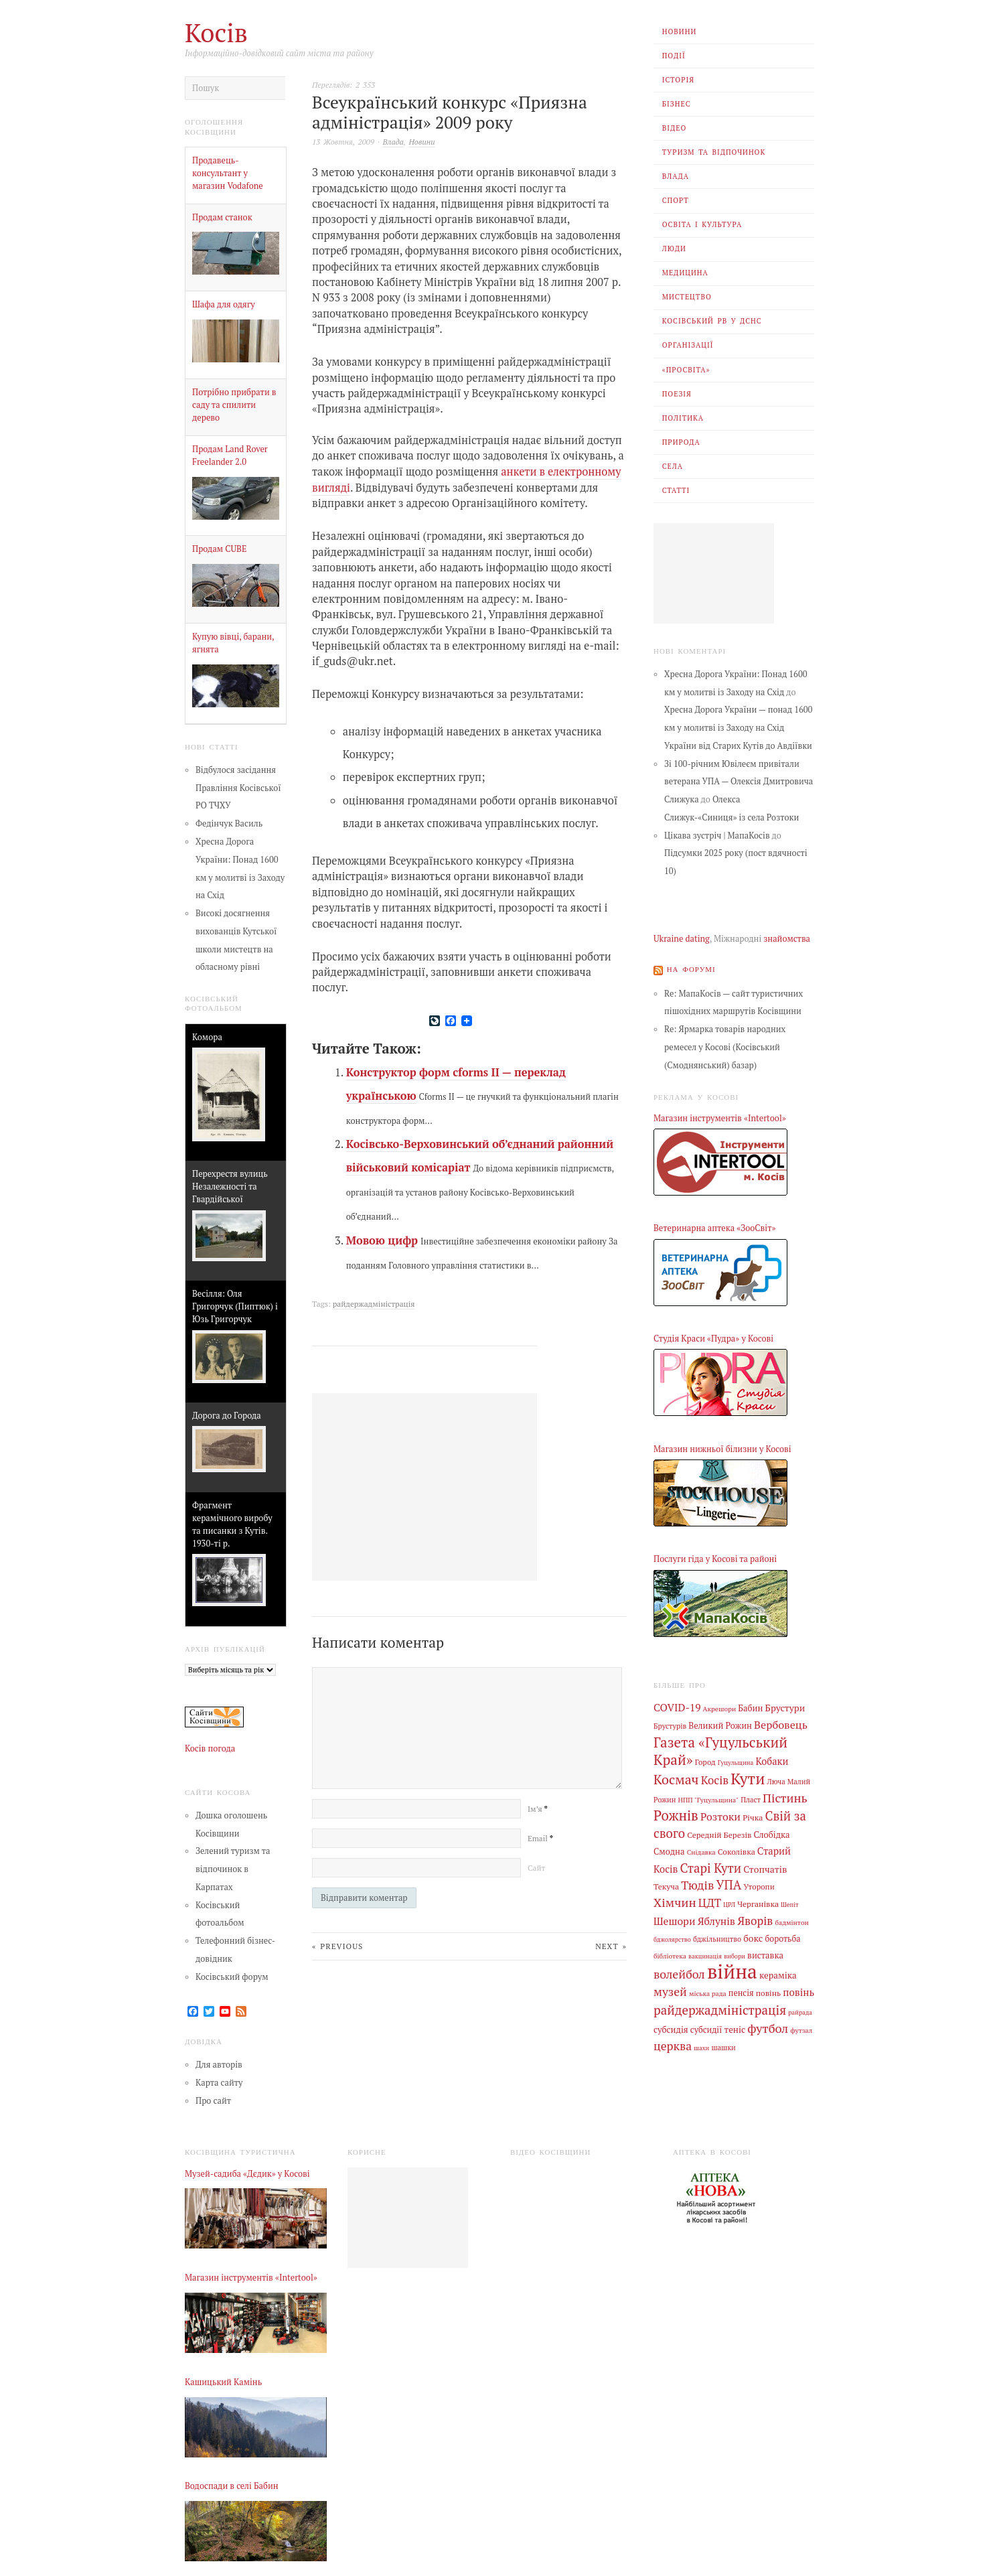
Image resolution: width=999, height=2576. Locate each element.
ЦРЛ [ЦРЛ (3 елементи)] (729, 1902)
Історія (678, 79)
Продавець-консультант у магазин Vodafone (227, 173)
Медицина (685, 272)
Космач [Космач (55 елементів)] (676, 1778)
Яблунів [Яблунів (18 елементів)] (716, 1917)
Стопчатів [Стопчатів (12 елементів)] (765, 1867)
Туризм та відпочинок (714, 152)
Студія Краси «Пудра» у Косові (713, 1338)
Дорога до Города (226, 1415)
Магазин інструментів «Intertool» (720, 1117)
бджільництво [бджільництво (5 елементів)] (717, 1935)
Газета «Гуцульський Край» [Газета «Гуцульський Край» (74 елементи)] (720, 1749)
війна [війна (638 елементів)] (732, 1967)
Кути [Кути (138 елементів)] (748, 1777)
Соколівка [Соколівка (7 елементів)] (736, 1849)
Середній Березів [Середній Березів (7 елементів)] (719, 1832)
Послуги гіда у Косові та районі (715, 1559)
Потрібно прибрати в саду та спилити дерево (234, 404)
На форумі (691, 969)
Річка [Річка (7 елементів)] (753, 1815)
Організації (688, 345)
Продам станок (222, 217)
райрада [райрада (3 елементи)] (800, 2007)
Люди (674, 248)
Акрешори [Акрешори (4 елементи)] (720, 1708)
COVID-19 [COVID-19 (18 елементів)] (677, 1707)
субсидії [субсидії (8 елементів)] (706, 2024)
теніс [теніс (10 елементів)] (735, 2024)
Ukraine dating (682, 938)
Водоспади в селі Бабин (232, 2486)
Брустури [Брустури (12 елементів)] (785, 1708)
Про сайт (213, 2100)
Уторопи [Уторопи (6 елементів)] (758, 1884)
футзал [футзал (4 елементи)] (801, 2024)
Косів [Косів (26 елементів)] (714, 1779)
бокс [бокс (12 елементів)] (753, 1935)
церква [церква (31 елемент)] (673, 2041)
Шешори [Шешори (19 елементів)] (675, 1917)
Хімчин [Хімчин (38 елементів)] (675, 1899)
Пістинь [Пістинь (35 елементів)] (785, 1796)
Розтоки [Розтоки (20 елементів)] (720, 1815)
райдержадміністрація (374, 1303)
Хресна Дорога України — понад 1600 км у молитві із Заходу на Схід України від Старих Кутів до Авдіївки (738, 728)
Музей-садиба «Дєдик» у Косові (247, 2173)
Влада (675, 176)
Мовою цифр (382, 1239)
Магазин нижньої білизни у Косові (722, 1448)
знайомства (786, 938)
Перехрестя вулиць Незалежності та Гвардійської (230, 1186)
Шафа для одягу (223, 304)
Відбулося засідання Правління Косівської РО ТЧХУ (238, 788)
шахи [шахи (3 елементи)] (701, 2043)
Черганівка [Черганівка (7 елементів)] (758, 1900)
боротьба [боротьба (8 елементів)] (782, 1935)
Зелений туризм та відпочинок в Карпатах (233, 1869)
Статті (676, 490)
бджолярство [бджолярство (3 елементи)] (672, 1936)
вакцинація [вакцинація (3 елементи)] (705, 1952)
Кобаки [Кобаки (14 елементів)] (771, 1760)
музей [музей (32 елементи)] (670, 1987)
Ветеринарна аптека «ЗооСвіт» (714, 1228)
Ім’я (537, 1807)
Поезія (677, 394)
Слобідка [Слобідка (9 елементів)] (772, 1833)
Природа (681, 442)
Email (540, 1837)
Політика (683, 418)
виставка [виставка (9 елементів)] (765, 1951)
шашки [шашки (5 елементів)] (723, 2043)
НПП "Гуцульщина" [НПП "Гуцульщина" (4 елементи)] (708, 1798)
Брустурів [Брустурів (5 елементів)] (670, 1725)
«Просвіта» (686, 369)
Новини (679, 31)
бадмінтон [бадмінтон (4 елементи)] (791, 1919)
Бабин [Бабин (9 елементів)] (750, 1708)
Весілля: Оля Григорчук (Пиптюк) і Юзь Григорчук (235, 1306)
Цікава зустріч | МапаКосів (717, 835)
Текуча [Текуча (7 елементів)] (666, 1883)
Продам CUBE (219, 549)
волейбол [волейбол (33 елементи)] (679, 1970)
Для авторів (219, 2064)
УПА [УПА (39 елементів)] (728, 1882)
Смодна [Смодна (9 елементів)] (669, 1849)
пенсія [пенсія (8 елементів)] (741, 1989)
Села (672, 466)
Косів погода (210, 1748)
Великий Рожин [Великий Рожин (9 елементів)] (720, 1725)
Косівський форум (232, 1976)
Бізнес (676, 104)
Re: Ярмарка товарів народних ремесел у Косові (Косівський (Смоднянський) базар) (724, 1047)
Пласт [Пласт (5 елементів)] (751, 1798)
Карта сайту (219, 2082)
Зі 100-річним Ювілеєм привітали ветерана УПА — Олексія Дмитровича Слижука (738, 782)
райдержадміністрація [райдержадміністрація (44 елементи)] (720, 2005)
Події (674, 55)
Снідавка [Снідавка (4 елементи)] (701, 1850)
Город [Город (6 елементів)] (705, 1761)
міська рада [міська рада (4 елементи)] (707, 1989)
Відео (674, 128)
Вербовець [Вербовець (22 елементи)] (781, 1724)
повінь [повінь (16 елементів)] (798, 1988)
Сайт (536, 1866)
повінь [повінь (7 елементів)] (768, 1988)
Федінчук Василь (229, 823)
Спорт (675, 200)
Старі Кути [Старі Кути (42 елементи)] (710, 1865)
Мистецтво (687, 296)
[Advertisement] (714, 573)
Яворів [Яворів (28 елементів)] (755, 1917)
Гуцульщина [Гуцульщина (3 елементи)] (735, 1762)
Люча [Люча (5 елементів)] (776, 1780)
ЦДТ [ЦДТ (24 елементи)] (709, 1900)
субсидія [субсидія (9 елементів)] (671, 2024)
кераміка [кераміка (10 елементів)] (778, 1971)
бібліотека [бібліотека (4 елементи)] (670, 1951)
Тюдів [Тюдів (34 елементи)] (697, 1882)
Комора (207, 1037)
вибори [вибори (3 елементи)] (734, 1952)
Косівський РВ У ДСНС (712, 321)
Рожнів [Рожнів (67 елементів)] (676, 1814)
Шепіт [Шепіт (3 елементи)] (790, 1902)
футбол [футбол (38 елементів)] (767, 2023)
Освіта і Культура (702, 224)
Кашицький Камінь (223, 2381)
